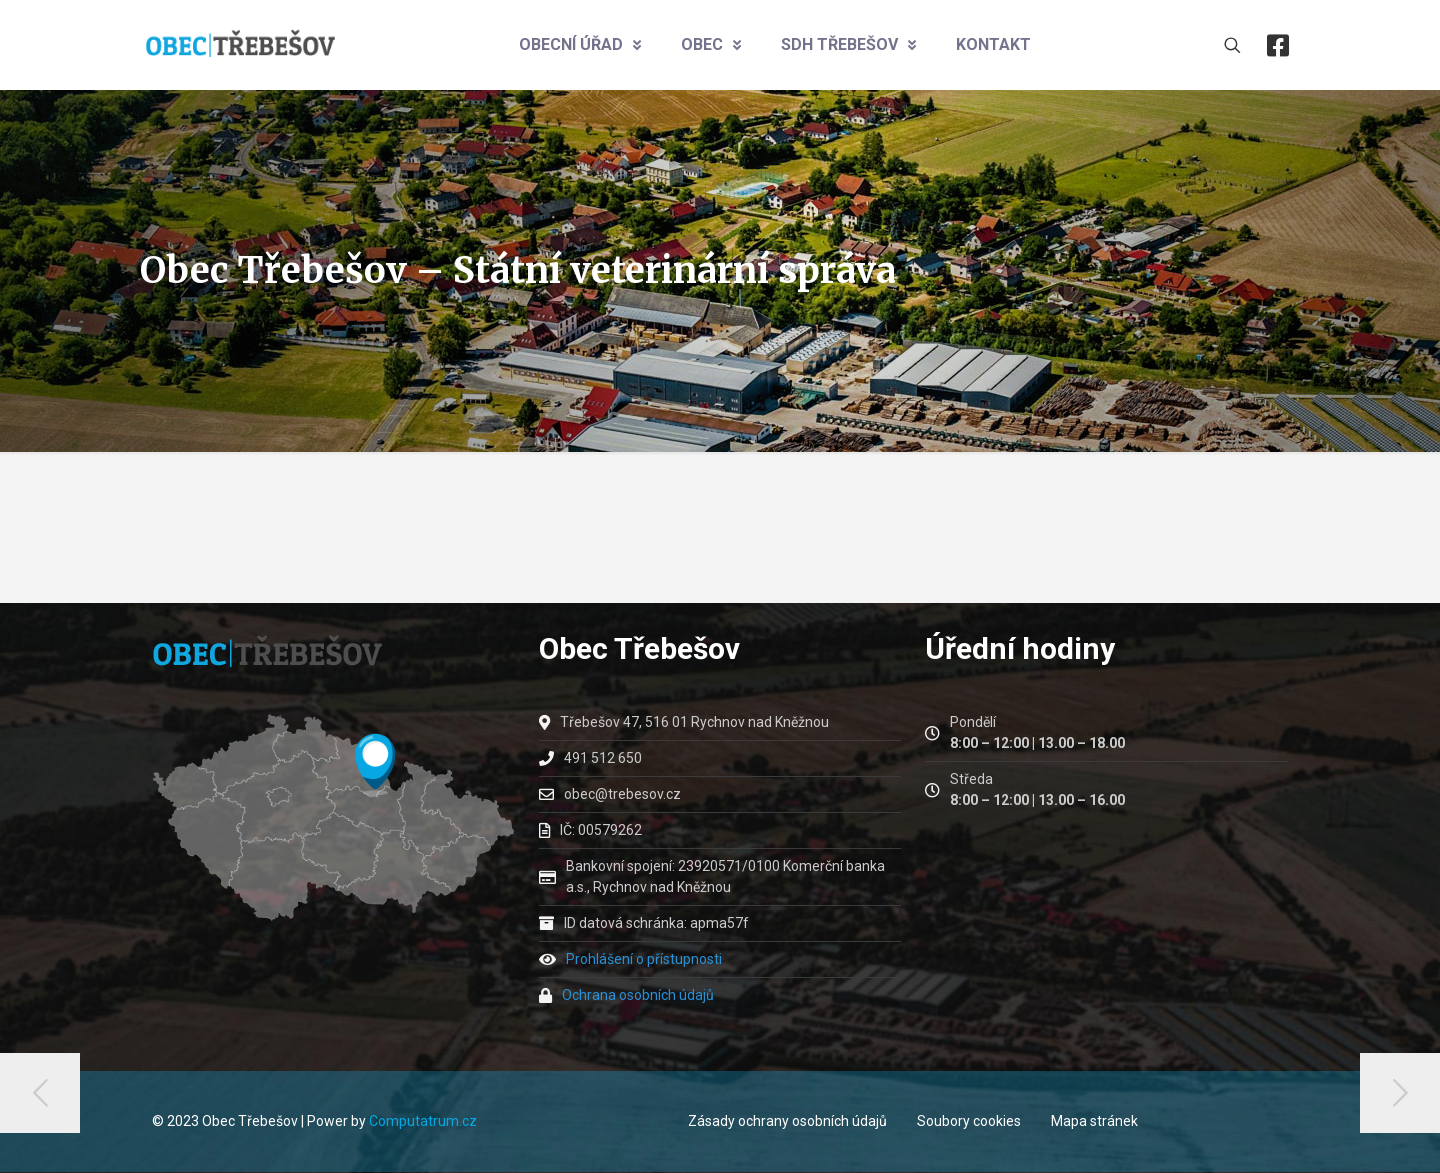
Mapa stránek (1094, 1121)
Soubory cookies (969, 1121)
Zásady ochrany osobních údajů (787, 1121)
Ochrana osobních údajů (638, 995)
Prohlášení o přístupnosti (644, 959)
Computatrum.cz (423, 1121)
